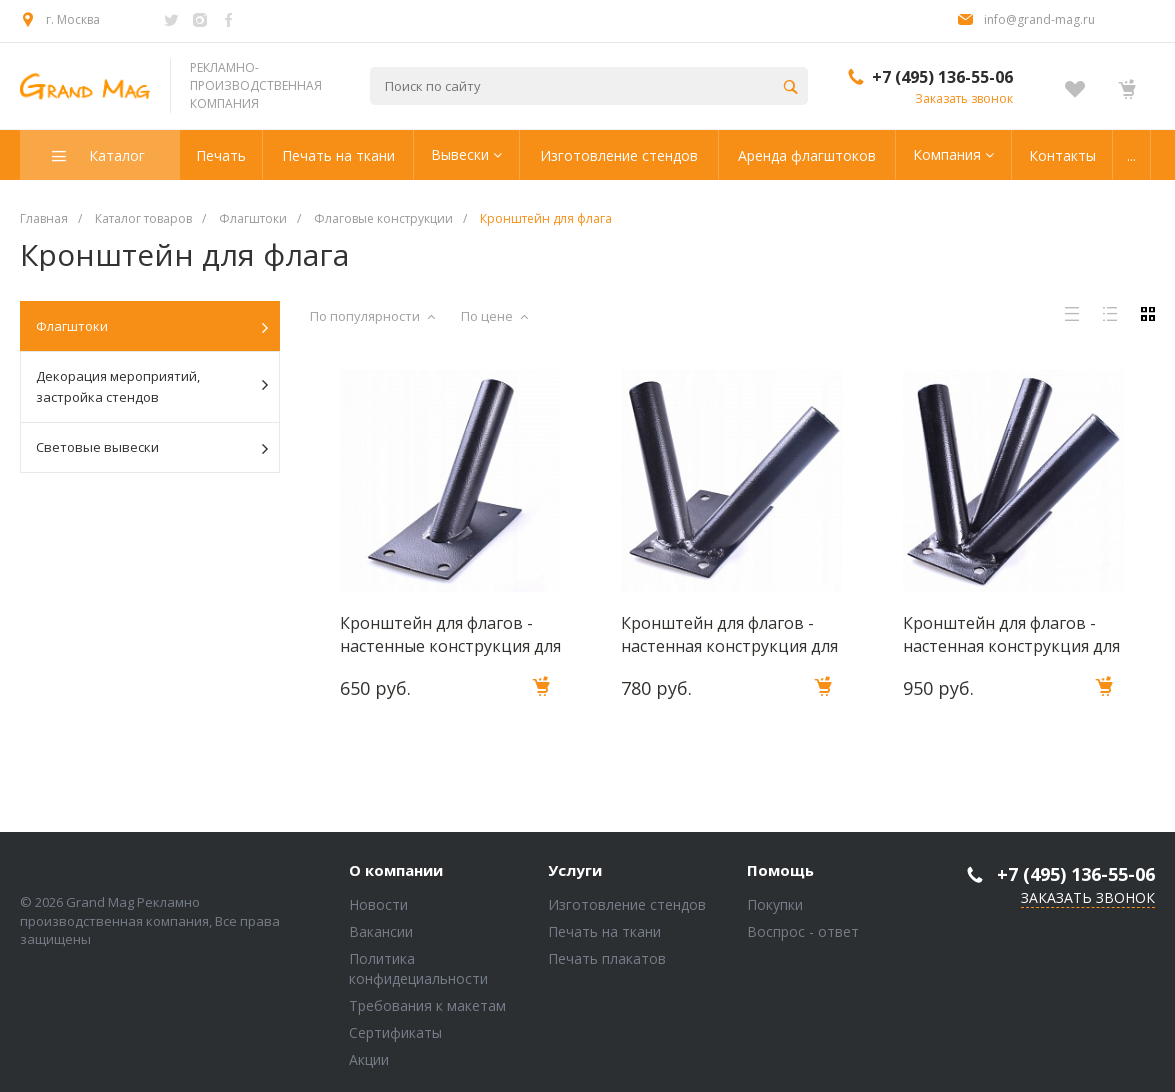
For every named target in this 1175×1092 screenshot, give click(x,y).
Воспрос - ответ (803, 931)
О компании (396, 871)
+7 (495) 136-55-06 (942, 77)
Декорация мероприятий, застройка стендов (152, 386)
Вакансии (381, 931)
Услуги (575, 871)
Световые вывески (152, 448)
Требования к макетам (427, 1005)
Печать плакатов (607, 958)
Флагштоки (152, 327)
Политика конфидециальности (418, 968)
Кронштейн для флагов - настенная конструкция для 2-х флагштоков (729, 634)
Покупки (775, 904)
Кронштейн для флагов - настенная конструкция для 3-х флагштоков (1011, 634)
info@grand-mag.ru (1039, 19)
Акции (369, 1059)
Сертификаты (395, 1032)
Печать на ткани (604, 931)
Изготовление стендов (627, 904)
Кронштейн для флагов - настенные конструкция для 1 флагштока (450, 634)
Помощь (780, 871)
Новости (378, 904)
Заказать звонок (964, 98)
